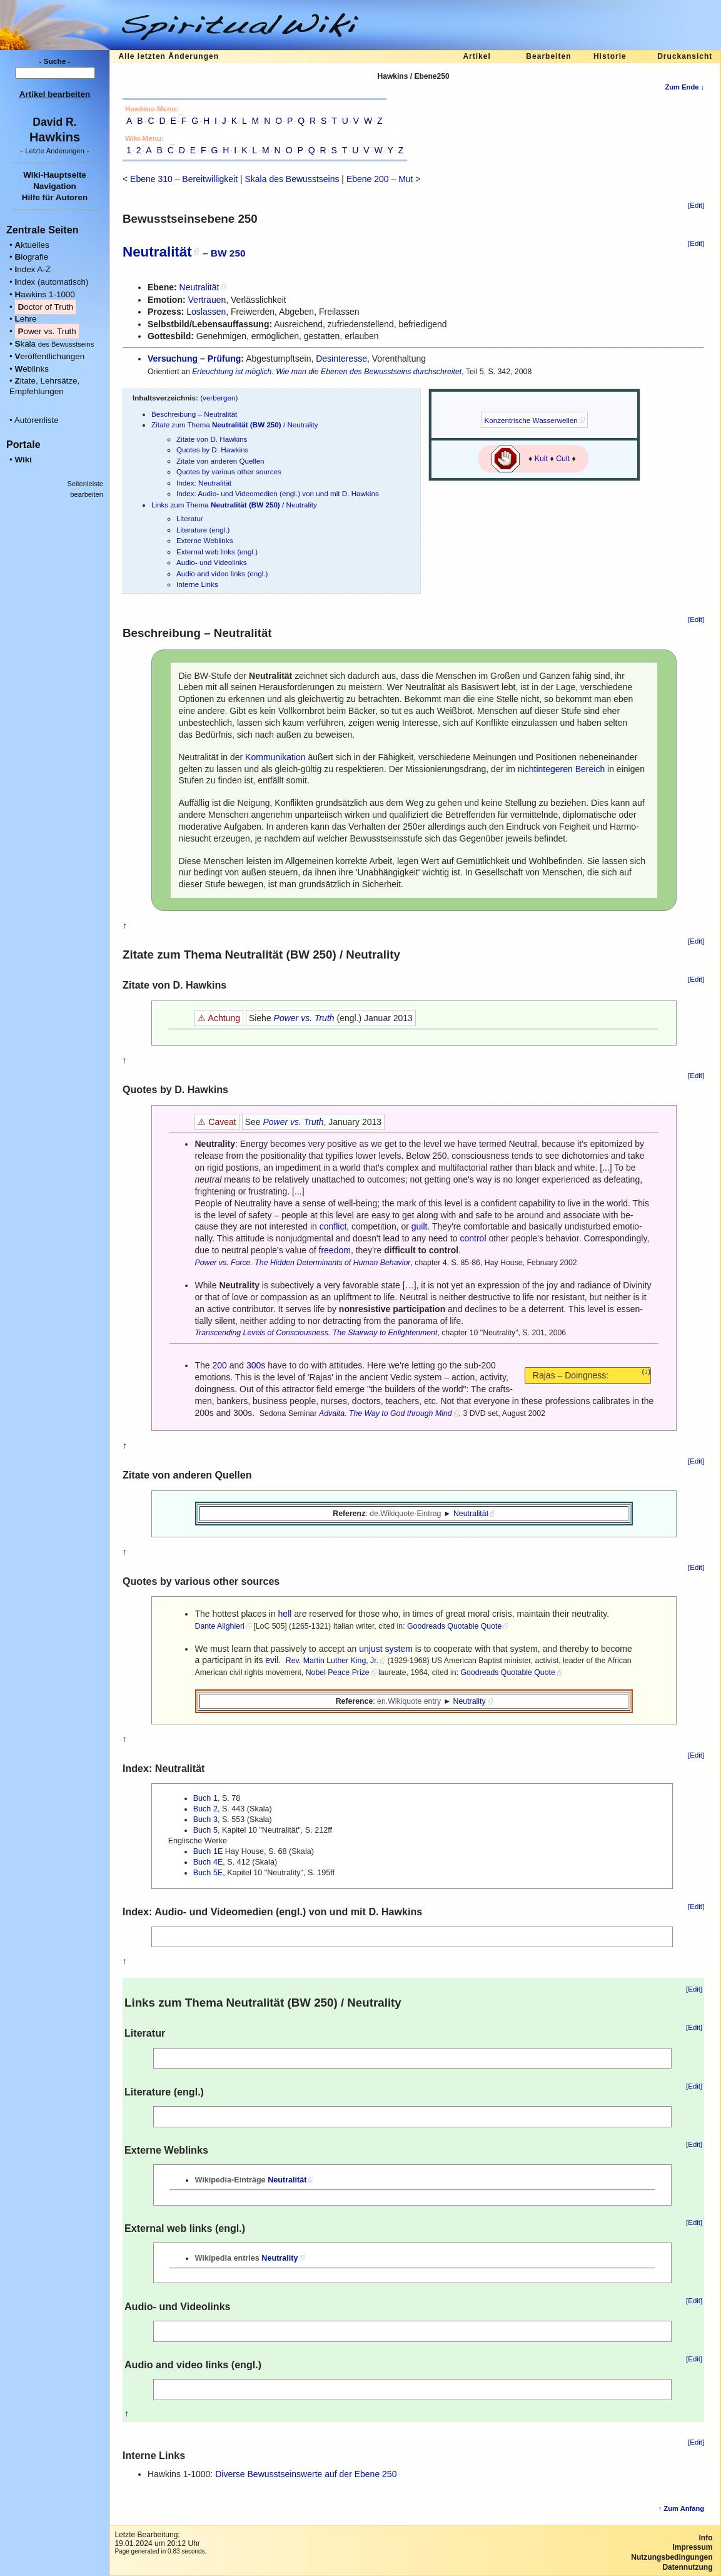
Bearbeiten (548, 56)
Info (706, 2537)
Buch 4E (208, 1862)
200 (220, 1365)
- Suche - (55, 61)
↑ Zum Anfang (681, 2508)
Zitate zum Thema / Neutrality (234, 424)
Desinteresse (341, 359)
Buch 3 (205, 1819)
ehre (25, 318)
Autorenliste (36, 420)
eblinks (31, 369)
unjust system (386, 1649)
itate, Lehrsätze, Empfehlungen (44, 386)
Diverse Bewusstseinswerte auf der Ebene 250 (305, 2474)
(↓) (646, 1371)
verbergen (219, 398)
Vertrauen (207, 300)
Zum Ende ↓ (684, 87)
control (473, 1238)
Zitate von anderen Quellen (220, 461)
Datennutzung (687, 2567)
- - (54, 150)
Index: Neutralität (203, 483)
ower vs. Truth (47, 331)
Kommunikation (275, 757)
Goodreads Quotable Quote (454, 1626)
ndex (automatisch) (51, 282)
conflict (333, 1226)
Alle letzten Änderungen (168, 56)
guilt (419, 1226)
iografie (31, 257)
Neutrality (469, 1701)
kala (54, 344)
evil (271, 1660)
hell (285, 1614)
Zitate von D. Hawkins (211, 439)
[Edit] (696, 205)
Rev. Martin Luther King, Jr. (332, 1660)
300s (255, 1365)
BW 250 (228, 253)
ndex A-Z (32, 269)
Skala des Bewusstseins (292, 179)
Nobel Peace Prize (338, 1672)
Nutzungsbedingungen (671, 2557)
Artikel (476, 56)
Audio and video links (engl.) (222, 573)
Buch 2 (205, 1809)
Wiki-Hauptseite (54, 175)
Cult (563, 458)
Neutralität (157, 252)
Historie (610, 56)
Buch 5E (208, 1872)
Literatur (189, 518)
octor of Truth (45, 307)
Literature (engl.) (203, 530)
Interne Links (197, 584)
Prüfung (224, 359)
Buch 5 (205, 1830)
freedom (335, 1250)
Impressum (692, 2547)
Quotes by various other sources (228, 471)
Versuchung (173, 359)
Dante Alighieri (219, 1626)
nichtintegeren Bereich (561, 769)
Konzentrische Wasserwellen (530, 420)
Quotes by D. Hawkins (212, 449)
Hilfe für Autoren (55, 197)
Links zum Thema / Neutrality (234, 505)
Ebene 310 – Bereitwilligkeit (184, 179)
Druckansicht (684, 56)
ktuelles (31, 245)
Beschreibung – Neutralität (194, 414)
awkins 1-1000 (44, 294)
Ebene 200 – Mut (379, 179)
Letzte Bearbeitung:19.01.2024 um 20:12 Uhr (156, 2539)
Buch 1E (208, 1851)
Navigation (54, 186)
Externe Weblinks (204, 540)
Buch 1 (205, 1798)
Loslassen (206, 312)
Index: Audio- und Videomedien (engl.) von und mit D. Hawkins (277, 493)
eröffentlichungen (49, 356)
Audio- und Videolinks (211, 562)
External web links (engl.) (217, 551)
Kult (541, 458)
